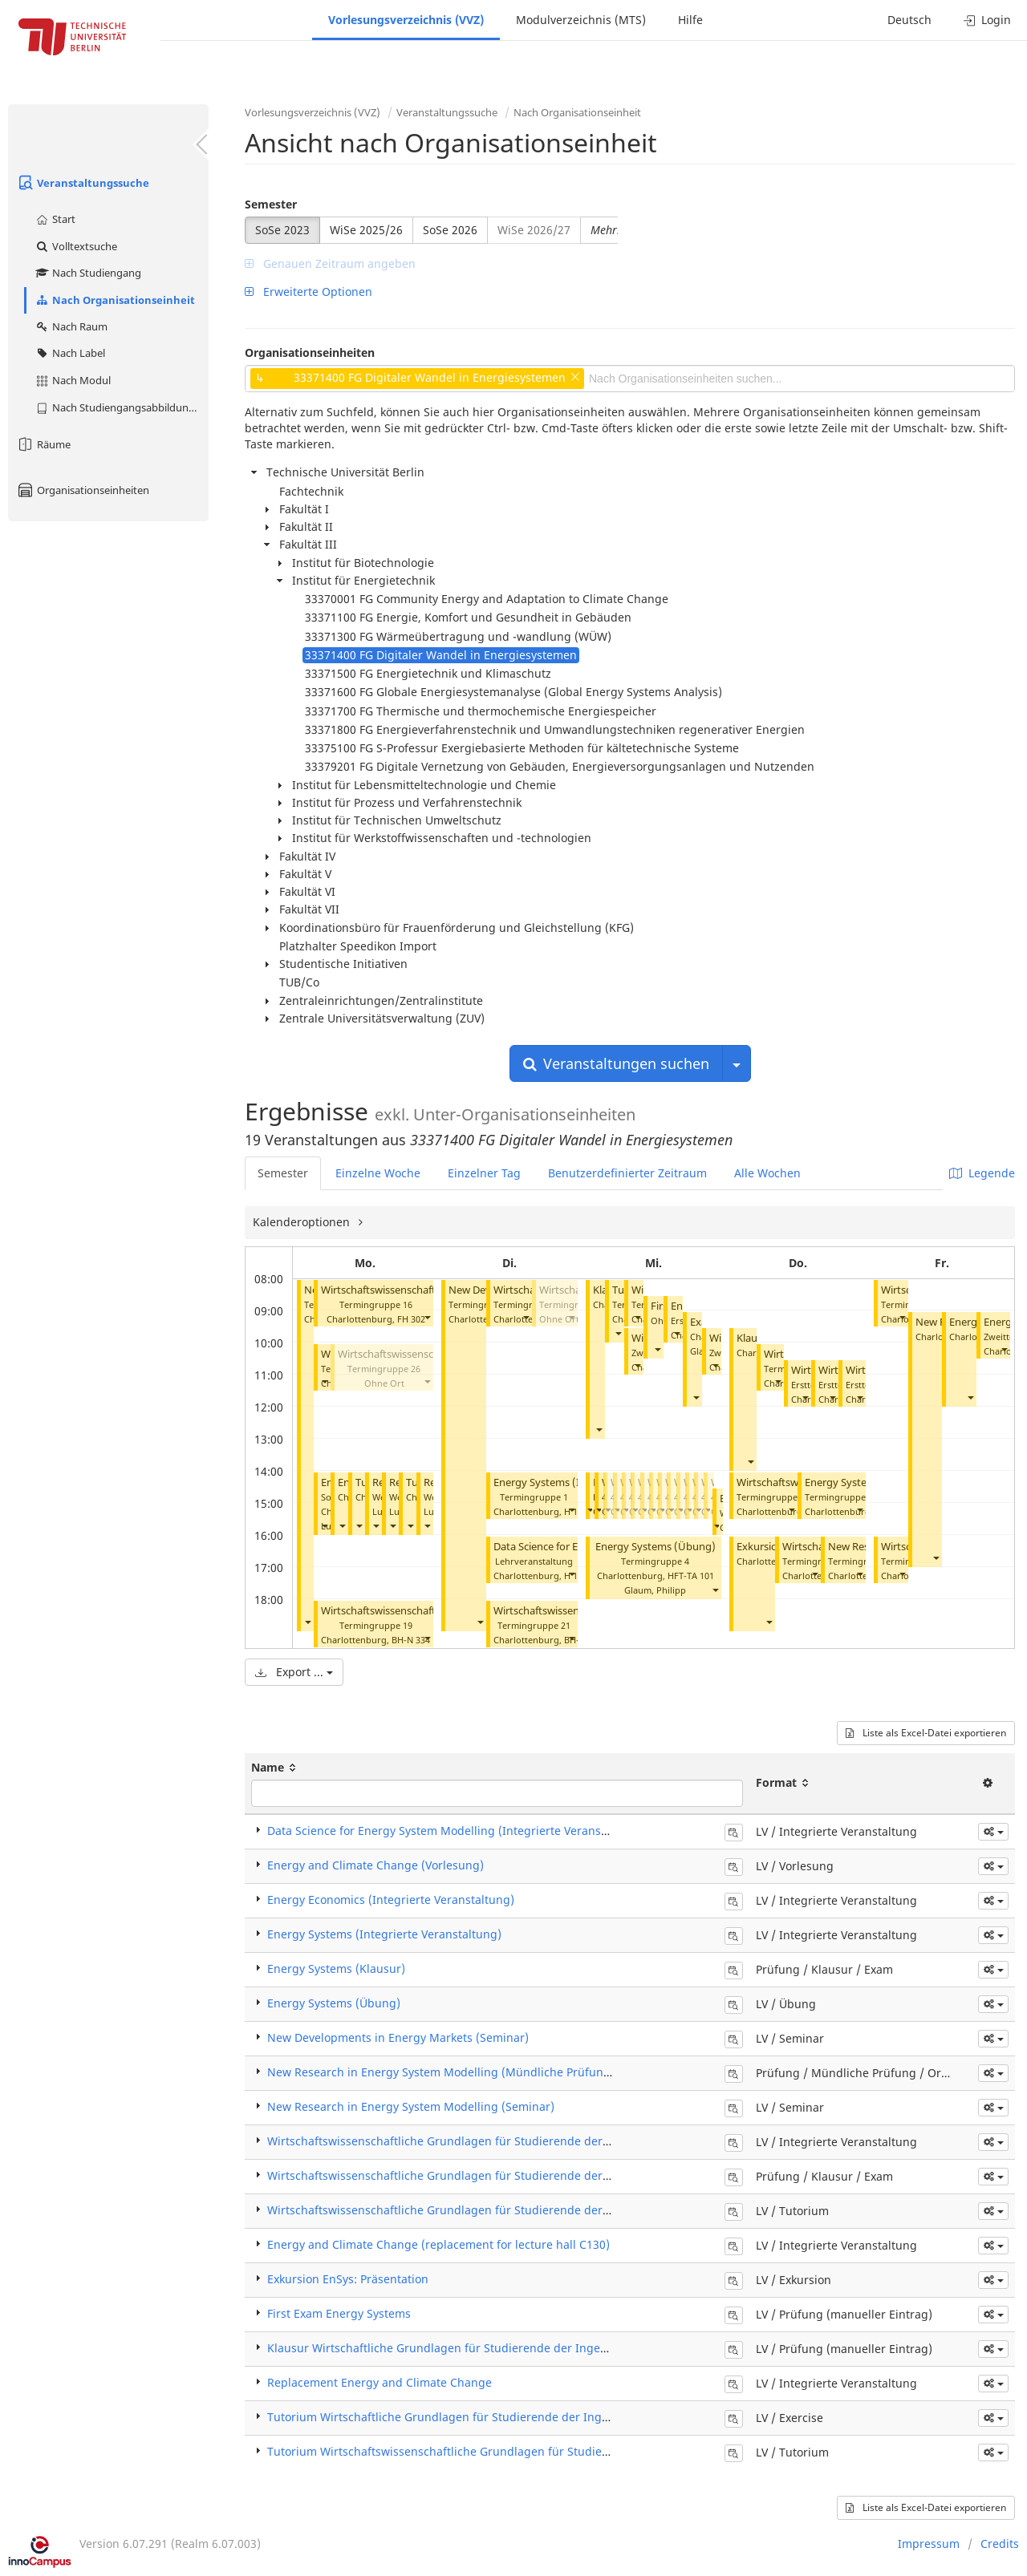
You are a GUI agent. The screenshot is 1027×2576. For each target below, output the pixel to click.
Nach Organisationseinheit (115, 300)
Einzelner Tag (484, 1173)
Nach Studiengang (88, 272)
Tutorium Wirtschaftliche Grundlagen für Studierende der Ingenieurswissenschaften (496, 2416)
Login (987, 19)
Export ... (294, 1671)
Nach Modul (73, 380)
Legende (982, 1173)
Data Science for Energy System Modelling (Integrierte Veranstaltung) (455, 1830)
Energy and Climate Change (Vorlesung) (375, 1865)
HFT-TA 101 (691, 1575)
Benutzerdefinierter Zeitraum (627, 1173)
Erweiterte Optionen (308, 291)
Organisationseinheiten (82, 490)
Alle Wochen (767, 1173)
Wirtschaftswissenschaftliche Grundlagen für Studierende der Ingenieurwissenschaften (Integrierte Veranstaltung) (579, 2141)
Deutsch (909, 19)
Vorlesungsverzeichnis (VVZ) (406, 19)
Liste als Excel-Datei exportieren (926, 1733)
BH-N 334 (411, 1640)
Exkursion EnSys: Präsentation (347, 2278)
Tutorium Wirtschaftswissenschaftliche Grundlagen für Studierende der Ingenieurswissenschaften (534, 2451)
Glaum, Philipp (655, 1590)
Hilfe (690, 19)
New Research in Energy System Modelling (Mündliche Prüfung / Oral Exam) (474, 2072)
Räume (43, 444)
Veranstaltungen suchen (616, 1063)
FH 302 (411, 1319)
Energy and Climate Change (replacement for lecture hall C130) (438, 2244)
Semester (271, 204)
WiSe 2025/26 (366, 229)
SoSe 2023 (282, 229)
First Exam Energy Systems (339, 2313)
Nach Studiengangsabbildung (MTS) (122, 407)
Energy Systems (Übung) (655, 1546)
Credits (999, 2543)
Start (55, 219)
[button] (307, 1622)
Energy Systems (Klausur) (336, 1968)
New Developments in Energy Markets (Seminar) (398, 2037)
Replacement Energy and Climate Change (379, 2382)
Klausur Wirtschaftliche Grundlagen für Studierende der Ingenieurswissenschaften (492, 2347)
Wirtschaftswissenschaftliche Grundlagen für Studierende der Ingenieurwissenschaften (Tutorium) (535, 2210)
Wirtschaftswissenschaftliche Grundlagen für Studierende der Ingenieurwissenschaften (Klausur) (531, 2175)
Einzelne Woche (377, 1173)
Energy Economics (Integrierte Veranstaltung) (390, 1899)
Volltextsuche (76, 246)
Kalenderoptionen (303, 1221)
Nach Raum (71, 326)
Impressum (929, 2543)
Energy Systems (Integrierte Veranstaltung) (384, 1934)
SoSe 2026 (450, 229)
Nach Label (70, 353)
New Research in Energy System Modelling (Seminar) (410, 2106)
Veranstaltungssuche (82, 183)
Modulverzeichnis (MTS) (581, 19)
